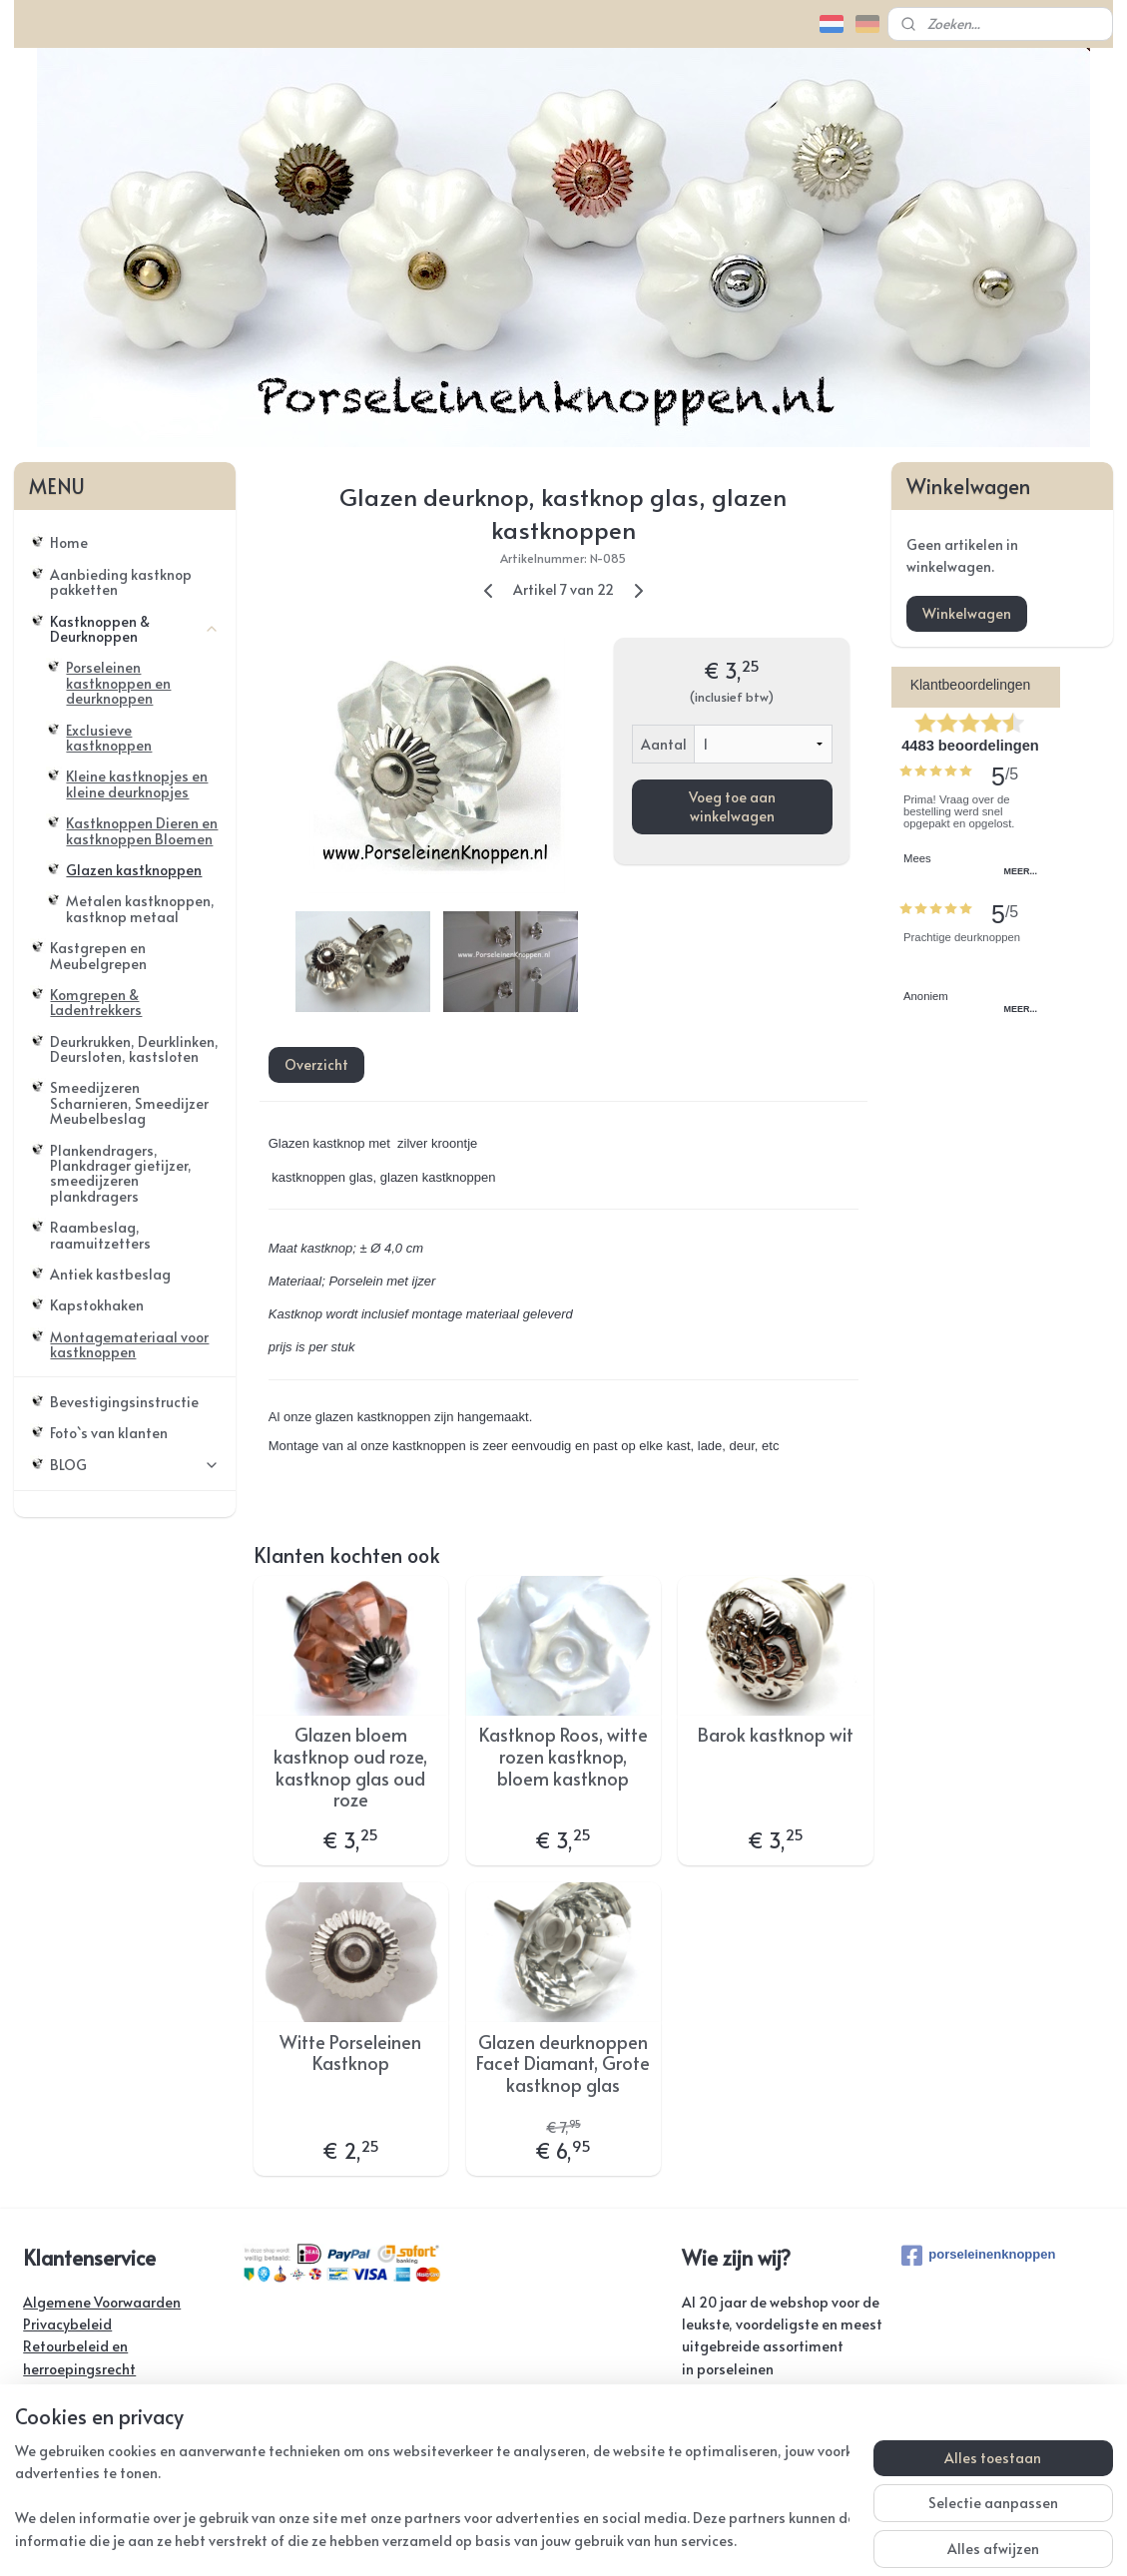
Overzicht (316, 1064)
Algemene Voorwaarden (102, 2302)
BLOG (135, 1464)
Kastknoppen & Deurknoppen (135, 629)
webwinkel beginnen (630, 2539)
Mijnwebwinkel (802, 2539)
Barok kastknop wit (775, 1735)
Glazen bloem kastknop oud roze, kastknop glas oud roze (351, 1766)
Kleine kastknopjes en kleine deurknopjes (137, 783)
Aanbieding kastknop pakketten (121, 582)
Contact (49, 2413)
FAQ (36, 2435)
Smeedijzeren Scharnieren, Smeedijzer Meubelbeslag (129, 1103)
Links (38, 2457)
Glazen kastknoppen (134, 869)
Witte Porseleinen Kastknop (351, 2052)
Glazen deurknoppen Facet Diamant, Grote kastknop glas (563, 2063)
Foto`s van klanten (109, 1432)
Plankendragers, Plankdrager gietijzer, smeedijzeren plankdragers (121, 1173)
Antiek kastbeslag (110, 1274)
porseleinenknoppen (978, 2256)
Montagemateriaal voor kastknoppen (129, 1344)
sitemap (515, 2539)
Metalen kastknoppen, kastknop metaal (140, 908)
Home (69, 542)
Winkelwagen (966, 613)
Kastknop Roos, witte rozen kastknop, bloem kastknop (563, 1756)
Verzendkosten (71, 2390)
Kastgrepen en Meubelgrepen (98, 955)
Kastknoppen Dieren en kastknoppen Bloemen (142, 830)
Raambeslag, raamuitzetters (100, 1235)
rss (556, 2539)
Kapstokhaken (97, 1304)
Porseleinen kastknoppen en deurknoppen (118, 683)
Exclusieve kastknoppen (109, 738)
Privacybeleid (67, 2324)
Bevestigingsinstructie (124, 1401)
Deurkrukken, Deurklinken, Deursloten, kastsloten (134, 1049)
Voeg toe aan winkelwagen (732, 806)
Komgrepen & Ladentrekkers (96, 1002)
